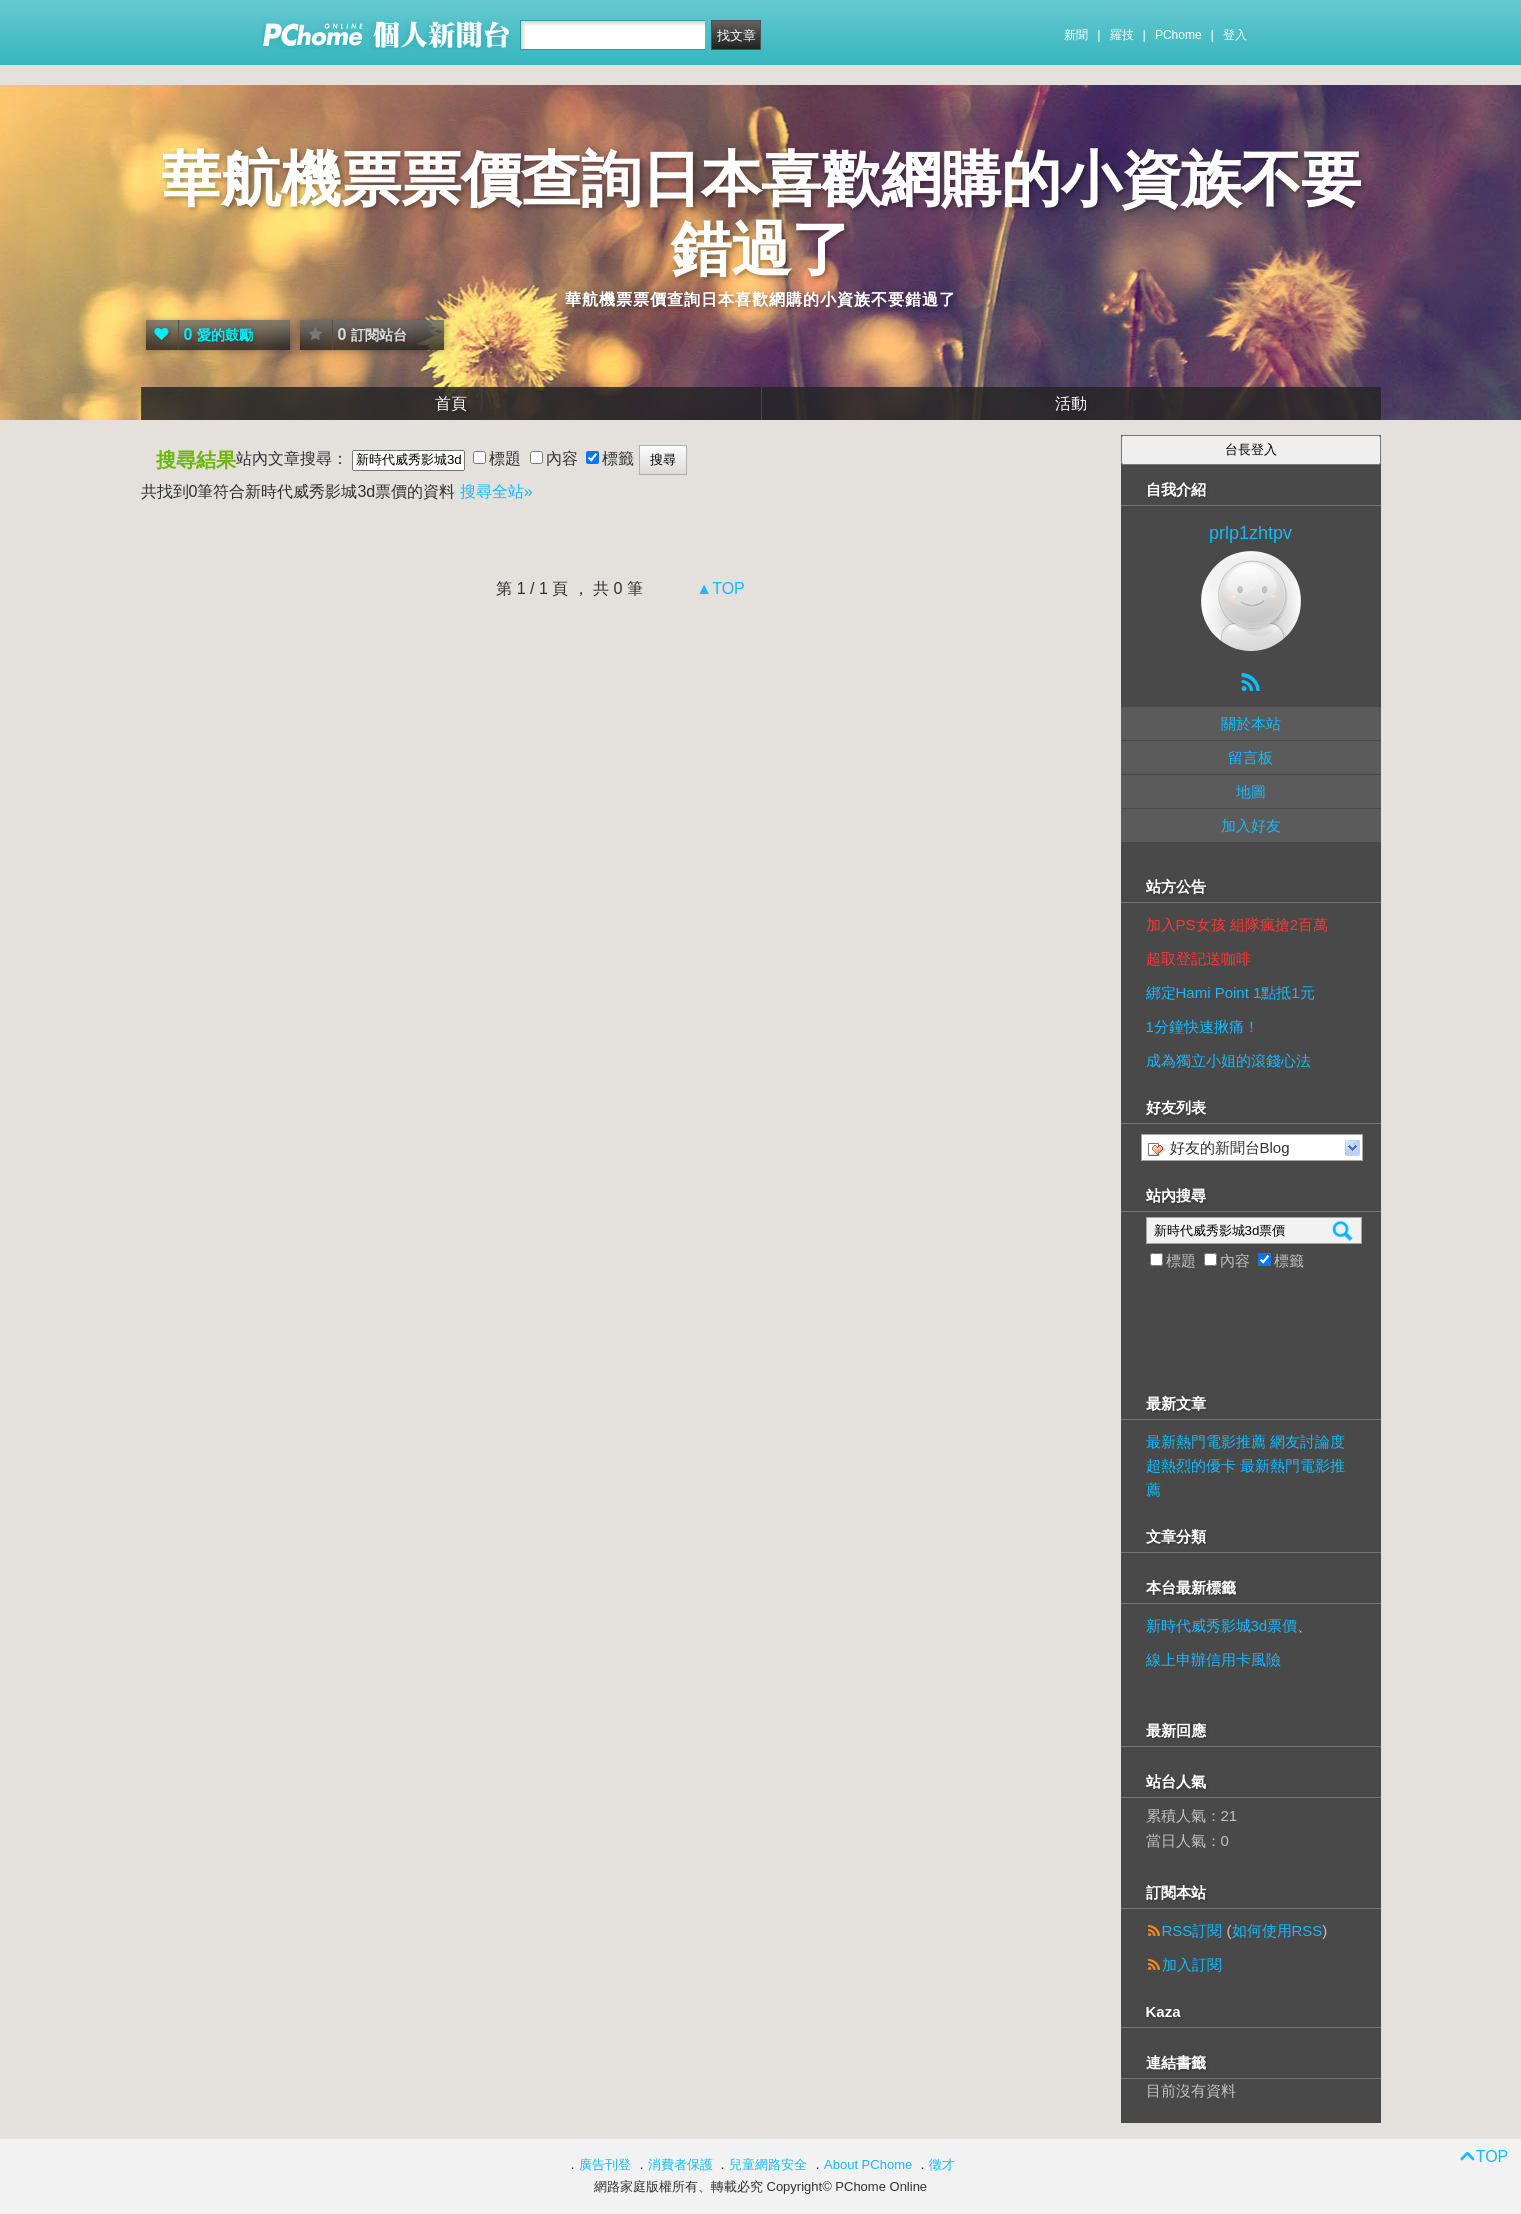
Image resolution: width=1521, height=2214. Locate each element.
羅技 (1122, 35)
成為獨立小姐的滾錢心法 (1228, 1060)
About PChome (868, 2164)
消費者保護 (680, 2164)
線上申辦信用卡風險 (1213, 1659)
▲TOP (718, 588)
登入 (1235, 35)
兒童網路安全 (768, 2164)
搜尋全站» (496, 491)
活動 (1071, 403)
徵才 (942, 2164)
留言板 (1250, 757)
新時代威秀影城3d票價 (1222, 1625)
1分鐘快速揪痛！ (1202, 1026)
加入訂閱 (1192, 1964)
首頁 (451, 403)
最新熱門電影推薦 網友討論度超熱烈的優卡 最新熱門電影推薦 (1245, 1465)
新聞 (1076, 35)
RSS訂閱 (1192, 1930)
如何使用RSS (1277, 1930)
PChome (1178, 35)
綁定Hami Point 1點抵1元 (1230, 992)
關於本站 (1251, 723)
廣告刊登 (605, 2164)
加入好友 (1251, 825)
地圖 (1251, 791)
